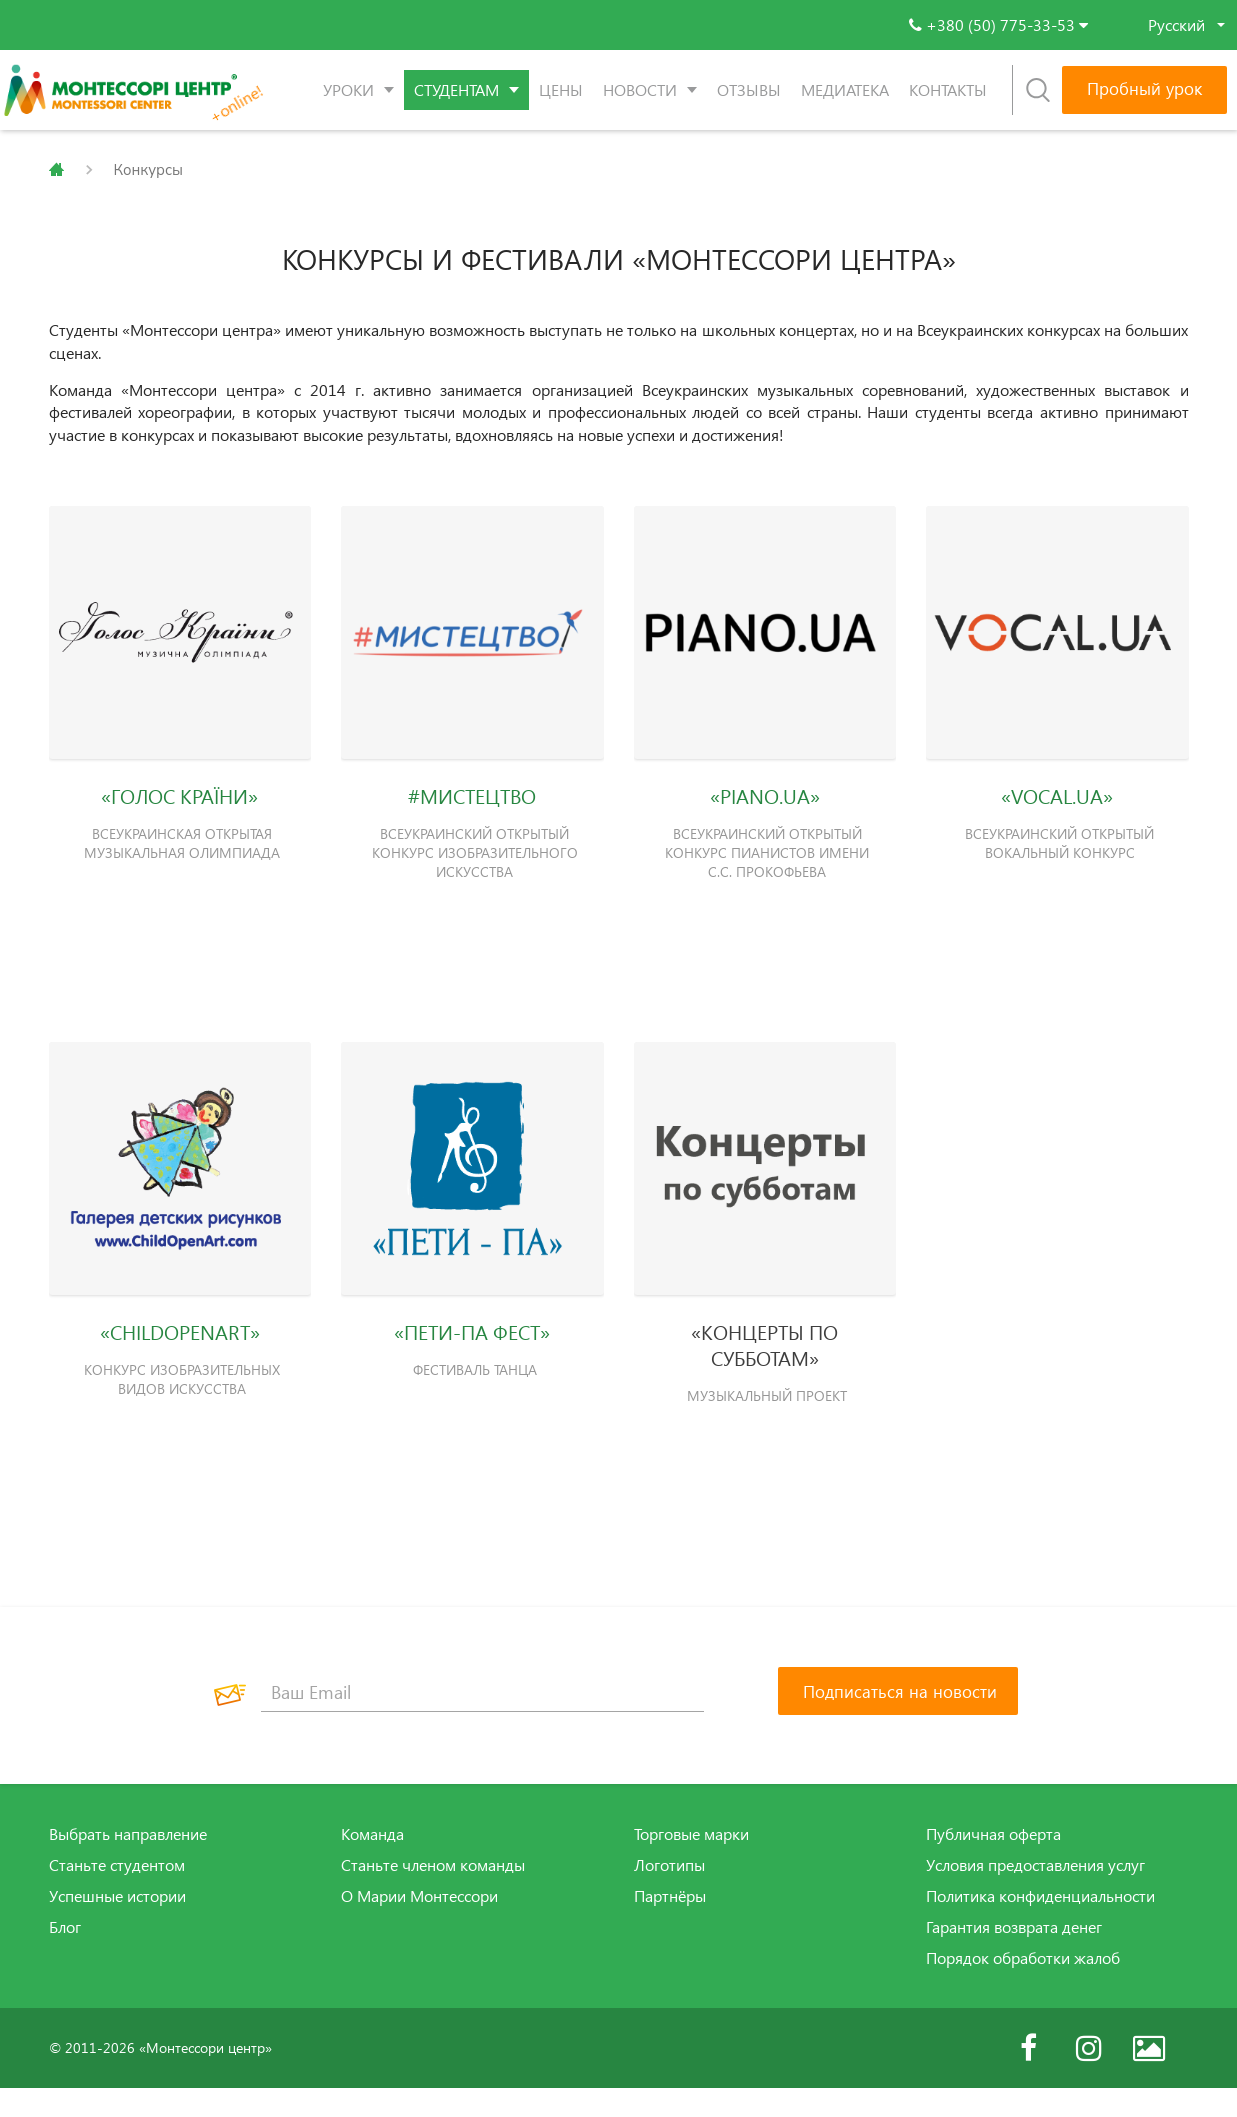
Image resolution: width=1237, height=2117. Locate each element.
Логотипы (669, 1894)
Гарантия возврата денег (1014, 1956)
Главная (56, 170)
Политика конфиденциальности (1040, 1925)
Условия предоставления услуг (1035, 1894)
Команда (372, 1863)
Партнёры (670, 1925)
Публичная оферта (993, 1863)
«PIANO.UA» (765, 806)
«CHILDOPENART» (180, 1356)
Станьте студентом (117, 1894)
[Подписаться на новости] (898, 1720)
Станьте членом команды (433, 1894)
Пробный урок (1144, 88)
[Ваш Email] (483, 1721)
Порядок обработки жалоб (1023, 1986)
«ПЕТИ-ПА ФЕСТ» (472, 1356)
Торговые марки (691, 1863)
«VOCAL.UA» (1057, 806)
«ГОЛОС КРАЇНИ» (179, 806)
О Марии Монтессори (419, 1925)
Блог (65, 1956)
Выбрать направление (128, 1863)
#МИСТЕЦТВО (472, 806)
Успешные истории (117, 1925)
